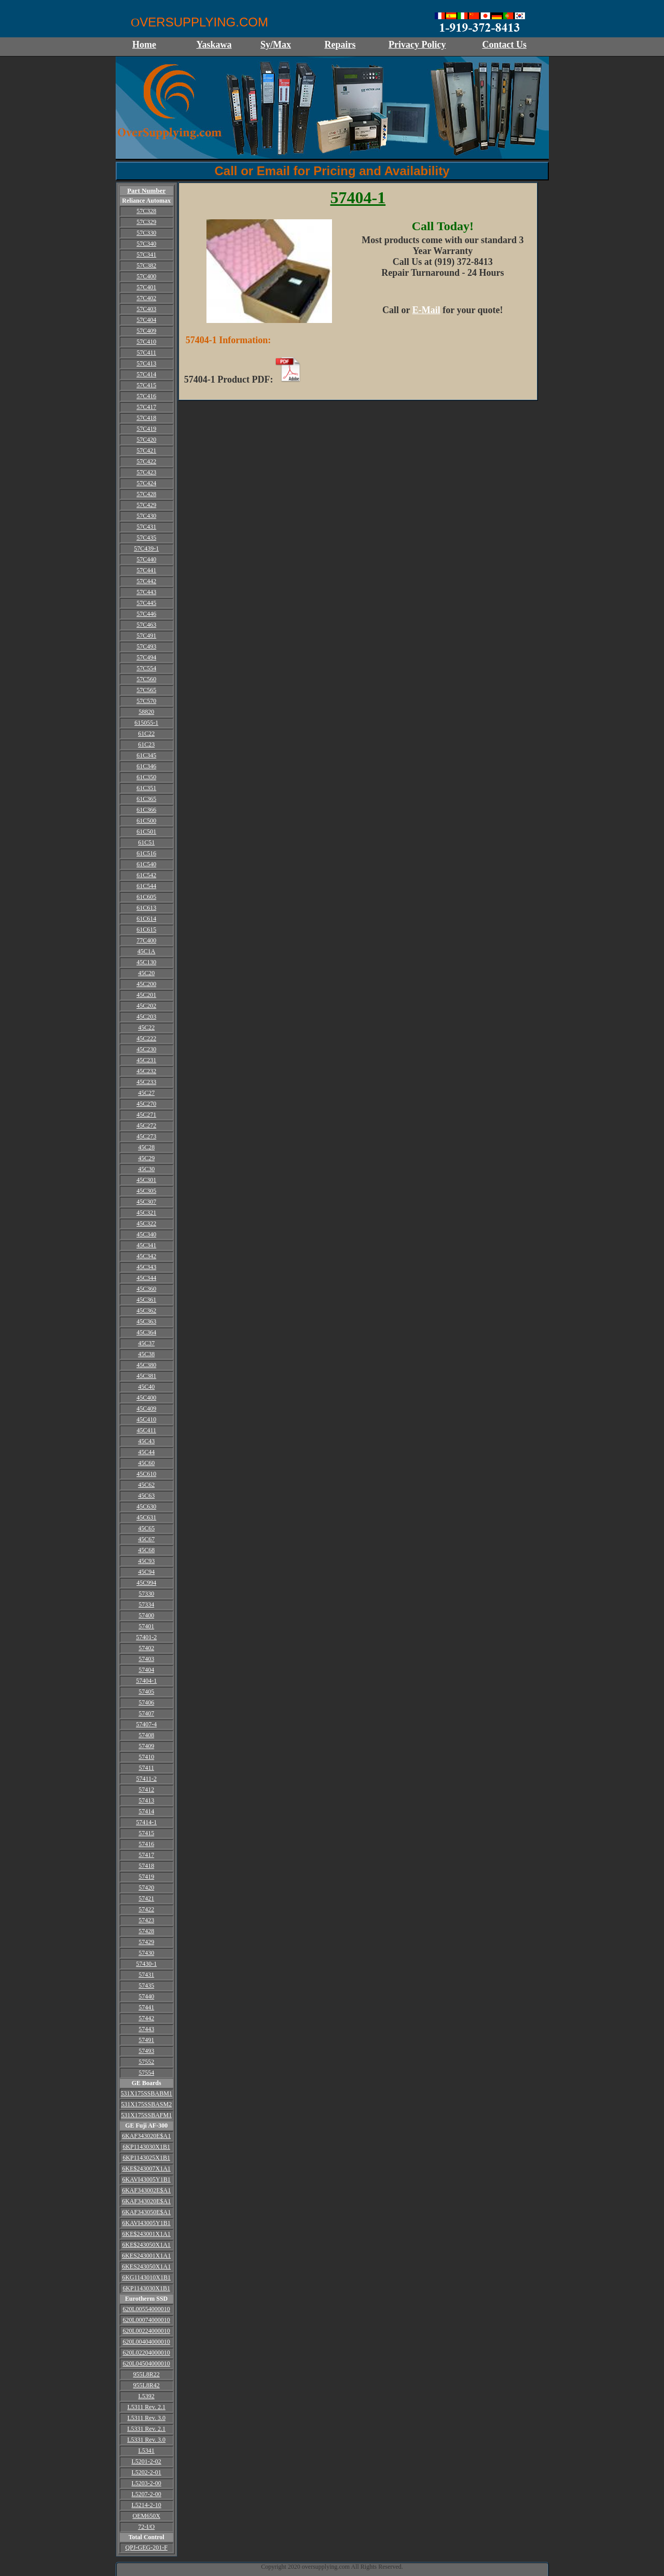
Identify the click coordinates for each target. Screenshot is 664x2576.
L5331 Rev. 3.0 (146, 2439)
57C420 (146, 439)
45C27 (146, 1092)
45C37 (146, 1343)
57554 (146, 2072)
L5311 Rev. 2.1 (146, 2407)
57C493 (146, 646)
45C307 (146, 1201)
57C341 (146, 254)
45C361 (146, 1299)
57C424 (146, 483)
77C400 (146, 940)
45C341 (146, 1245)
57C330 (146, 232)
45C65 (146, 1528)
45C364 (146, 1332)
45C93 (146, 1561)
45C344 (146, 1278)
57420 (146, 1887)
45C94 (146, 1571)
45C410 (146, 1419)
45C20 (146, 973)
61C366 (146, 809)
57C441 (146, 570)
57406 (146, 1702)
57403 (146, 1659)
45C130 (146, 962)
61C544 (146, 886)
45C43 (146, 1441)
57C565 (146, 690)
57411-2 (146, 1778)
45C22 (146, 1027)
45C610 (146, 1473)
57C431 (146, 526)
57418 (146, 1865)
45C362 (146, 1310)
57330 (146, 1593)
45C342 (146, 1256)
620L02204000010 (146, 2352)
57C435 (146, 537)
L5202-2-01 (146, 2472)
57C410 (146, 341)
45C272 (146, 1125)
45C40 (146, 1386)
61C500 (146, 820)
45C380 (146, 1365)
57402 (146, 1648)
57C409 (146, 330)
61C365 (146, 799)
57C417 (146, 407)
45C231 (146, 1060)
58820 (146, 711)
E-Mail (426, 310)
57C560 (146, 679)
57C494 (146, 657)
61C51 (146, 842)
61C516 (146, 853)
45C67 (146, 1539)
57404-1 (146, 1680)
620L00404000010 (146, 2341)
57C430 (146, 515)
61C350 (146, 777)
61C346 (146, 766)
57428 (146, 1931)
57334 (146, 1604)
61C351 (146, 788)
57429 (146, 1942)
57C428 (146, 494)
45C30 (146, 1169)
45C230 (146, 1049)
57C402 (146, 298)
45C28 (146, 1147)
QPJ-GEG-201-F (147, 2547)
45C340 (146, 1234)
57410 (146, 1757)
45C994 (146, 1582)
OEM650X (146, 2515)
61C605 (146, 896)
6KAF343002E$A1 (146, 2190)
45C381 (146, 1376)
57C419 (146, 428)
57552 (146, 2061)
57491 (146, 2040)
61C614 (146, 918)
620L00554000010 (146, 2309)
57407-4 (146, 1724)
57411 (146, 1767)
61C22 (146, 733)
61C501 (146, 831)
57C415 (146, 385)
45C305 (146, 1190)
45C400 (146, 1397)
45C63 (146, 1495)
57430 (146, 1952)
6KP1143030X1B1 (146, 2146)
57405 (146, 1691)
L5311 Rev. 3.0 (146, 2418)
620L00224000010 (146, 2330)
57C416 (146, 396)
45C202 (146, 1005)
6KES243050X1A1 (146, 2266)
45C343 (146, 1267)
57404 (146, 1669)
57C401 (146, 287)
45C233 (146, 1082)
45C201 (146, 994)
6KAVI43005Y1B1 (146, 2179)
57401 (146, 1626)
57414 (146, 1811)
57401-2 (146, 1637)
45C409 (146, 1408)
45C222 (146, 1038)
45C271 (146, 1114)
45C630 (146, 1506)
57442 (146, 2018)
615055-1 (146, 722)
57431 (146, 1974)
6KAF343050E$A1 (146, 2212)
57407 (146, 1713)
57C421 (146, 450)
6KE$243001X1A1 (146, 2233)
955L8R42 (146, 2385)
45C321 (146, 1212)
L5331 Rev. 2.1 (146, 2428)
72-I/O (146, 2526)
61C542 (146, 875)
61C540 (146, 864)
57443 (146, 2029)
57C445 (146, 603)
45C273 (146, 1136)
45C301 (146, 1180)
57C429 (146, 505)
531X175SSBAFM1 (146, 2115)
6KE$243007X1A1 (146, 2168)
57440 (146, 1996)
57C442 (146, 581)
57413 (146, 1800)
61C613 (146, 907)
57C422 (146, 461)
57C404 (146, 319)
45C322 (146, 1223)
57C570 (146, 701)
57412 (146, 1789)
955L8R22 (146, 2374)
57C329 (146, 222)
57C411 (146, 352)
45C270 (146, 1103)
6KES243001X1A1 (146, 2255)
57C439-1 (146, 548)
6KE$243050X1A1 (146, 2244)
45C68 (146, 1550)
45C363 (146, 1321)
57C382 (146, 265)
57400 (146, 1615)
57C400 (146, 276)
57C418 (146, 417)
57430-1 (146, 1963)
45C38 (146, 1354)
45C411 (146, 1430)
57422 (146, 1909)
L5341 (147, 2450)
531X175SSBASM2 (146, 2104)
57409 (146, 1746)
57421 (146, 1898)
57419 (146, 1876)
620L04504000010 (146, 2363)
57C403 (146, 309)
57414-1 (146, 1822)
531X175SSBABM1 (146, 2093)
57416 (146, 1844)
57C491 (146, 635)
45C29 (146, 1158)
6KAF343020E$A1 (146, 2135)
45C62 (146, 1484)
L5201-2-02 (146, 2461)
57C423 (146, 472)
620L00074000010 (146, 2320)
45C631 (146, 1517)
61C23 (146, 744)
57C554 (146, 668)
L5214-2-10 (146, 2505)
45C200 (146, 984)
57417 (146, 1855)
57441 (146, 2007)
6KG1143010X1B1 (146, 2277)
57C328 (146, 211)
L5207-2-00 (146, 2494)
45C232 (146, 1071)
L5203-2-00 (146, 2483)
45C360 (146, 1288)
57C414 (146, 374)
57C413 (146, 363)
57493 (146, 2050)
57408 (146, 1735)
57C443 (146, 592)
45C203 (146, 1016)
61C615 (146, 929)
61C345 (146, 755)
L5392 (147, 2396)
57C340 (146, 243)
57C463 (146, 624)
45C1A (146, 951)
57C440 (146, 559)
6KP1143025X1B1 (146, 2157)
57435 (146, 1985)
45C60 (146, 1463)
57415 (146, 1833)
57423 (146, 1920)
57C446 (146, 613)
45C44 (146, 1452)
